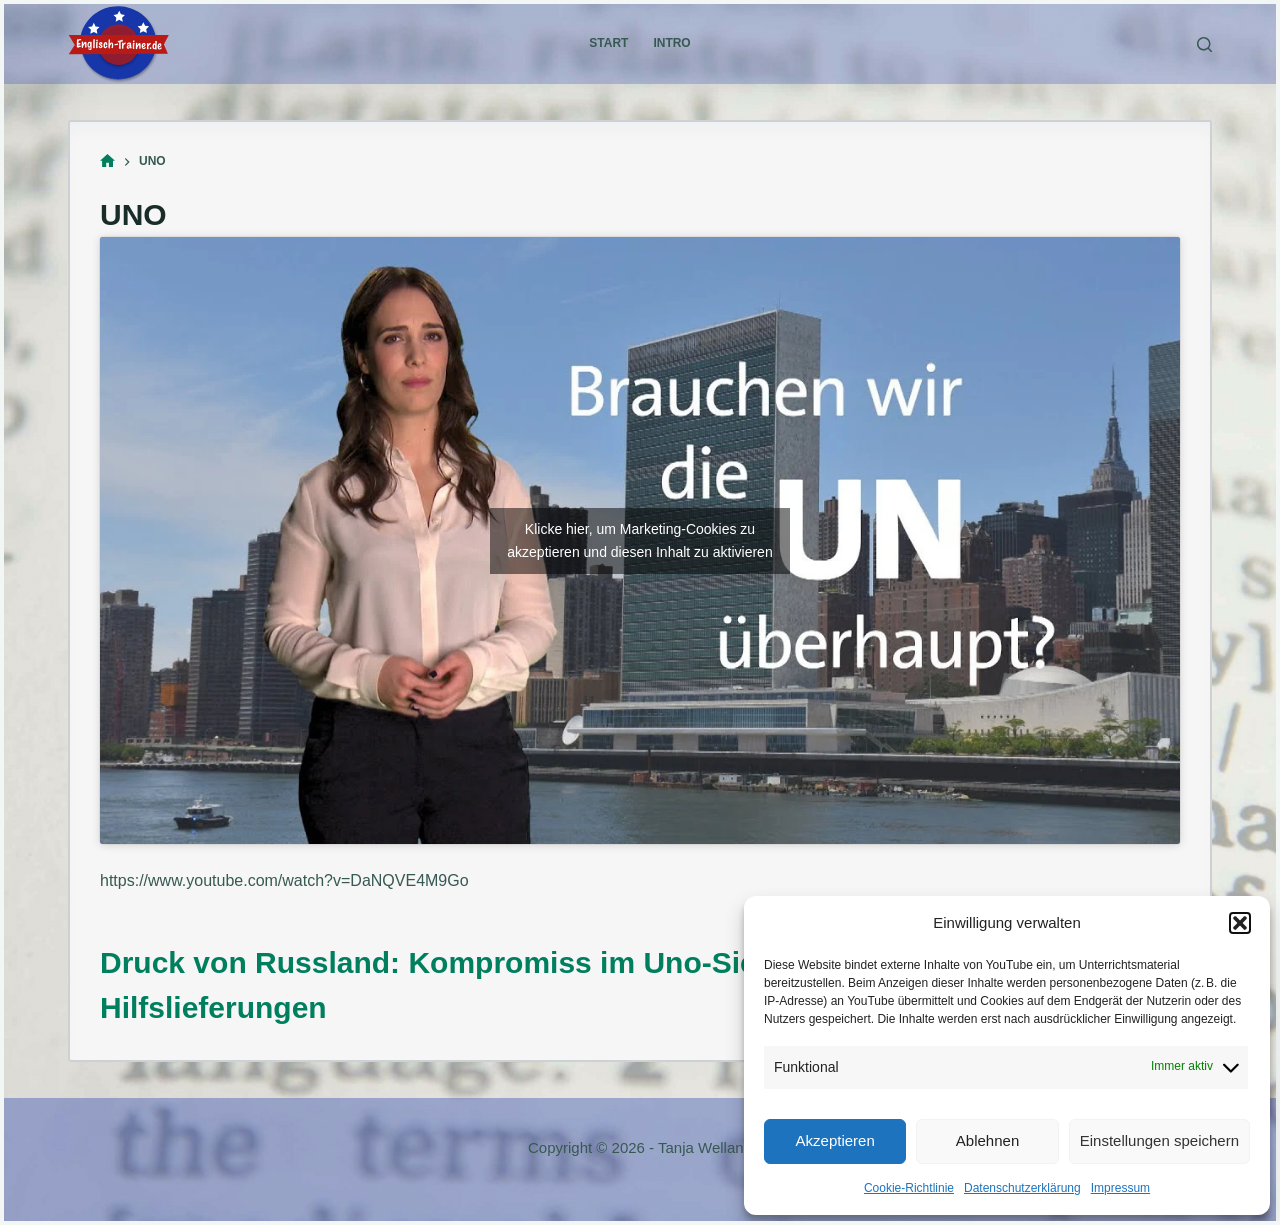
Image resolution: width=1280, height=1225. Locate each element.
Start (608, 43)
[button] (1240, 923)
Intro (671, 43)
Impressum (1120, 1188)
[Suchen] (1204, 44)
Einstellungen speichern (1159, 1140)
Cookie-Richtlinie (909, 1188)
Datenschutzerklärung (1022, 1188)
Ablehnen (987, 1140)
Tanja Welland (705, 1147)
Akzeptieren (835, 1140)
